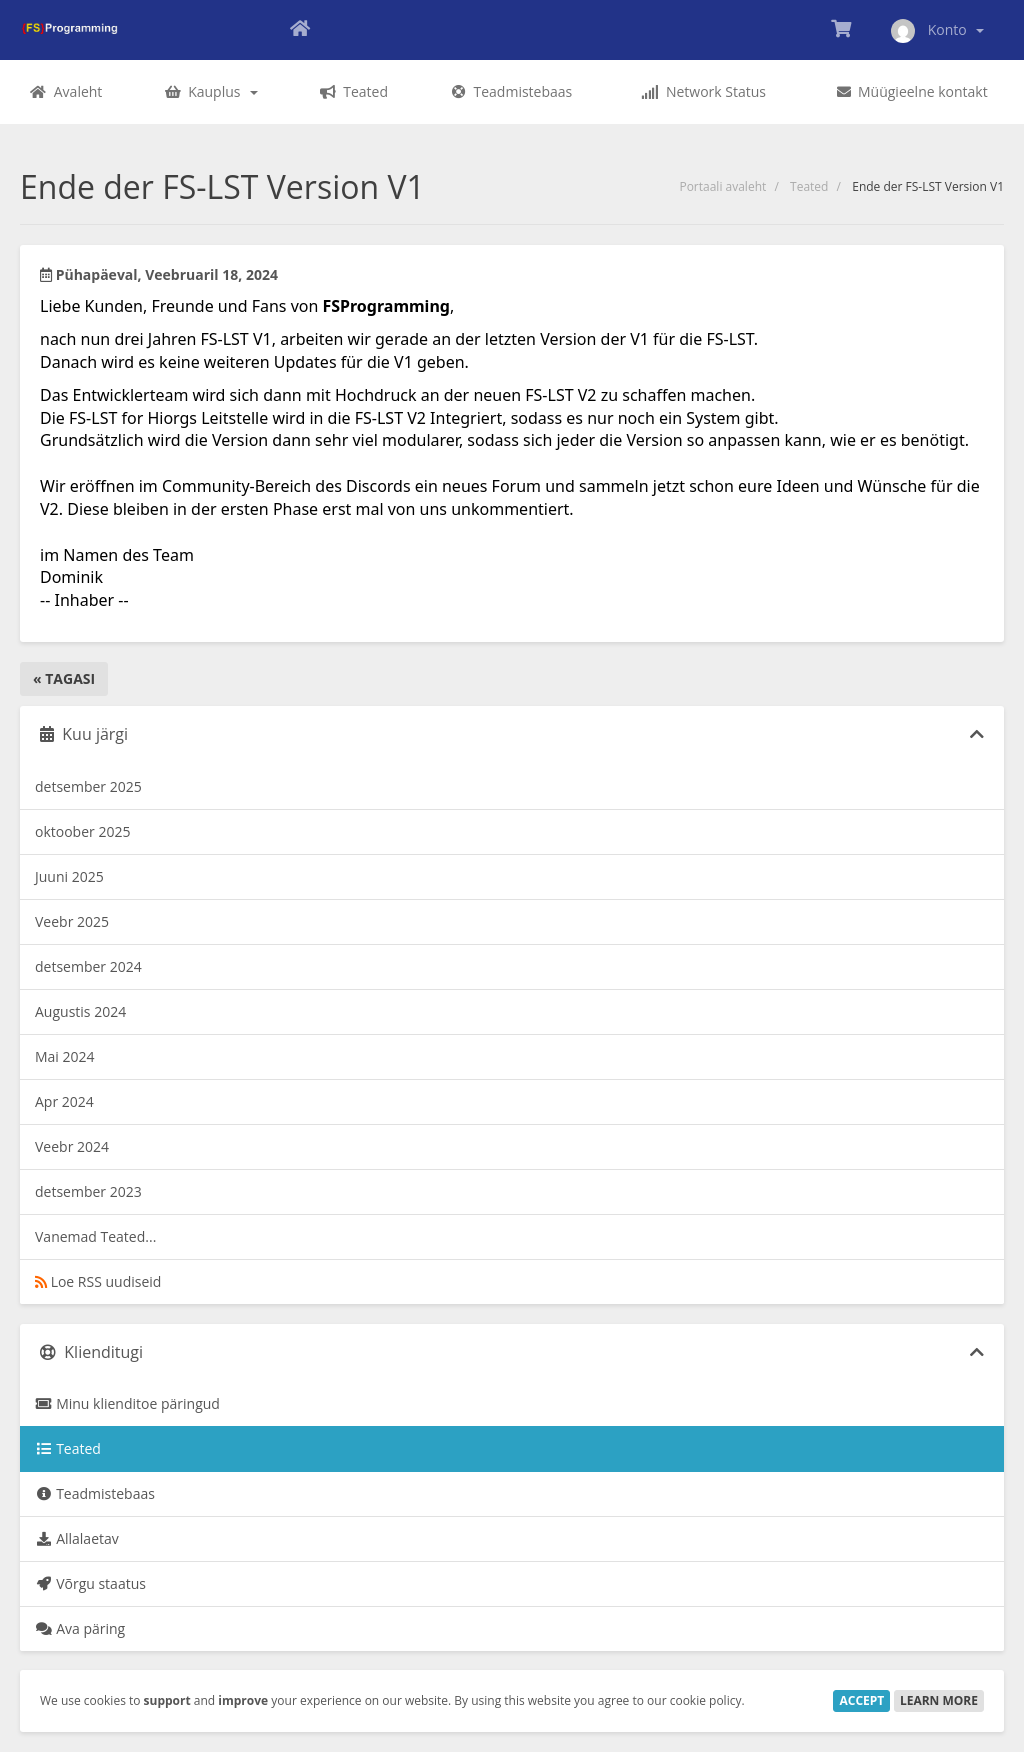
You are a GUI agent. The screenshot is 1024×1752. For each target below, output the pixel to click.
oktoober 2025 (82, 831)
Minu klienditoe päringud (127, 1403)
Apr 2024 (64, 1101)
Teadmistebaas (95, 1493)
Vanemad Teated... (95, 1236)
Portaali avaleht (722, 186)
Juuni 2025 (69, 876)
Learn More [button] (939, 1700)
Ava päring (80, 1628)
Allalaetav (77, 1538)
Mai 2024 (65, 1056)
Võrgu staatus (90, 1583)
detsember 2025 (88, 786)
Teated (809, 186)
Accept (861, 1700)
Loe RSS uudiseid (98, 1281)
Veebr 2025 (72, 921)
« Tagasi (64, 678)
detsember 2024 (88, 966)
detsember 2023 (88, 1191)
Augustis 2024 (80, 1011)
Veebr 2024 (72, 1146)
